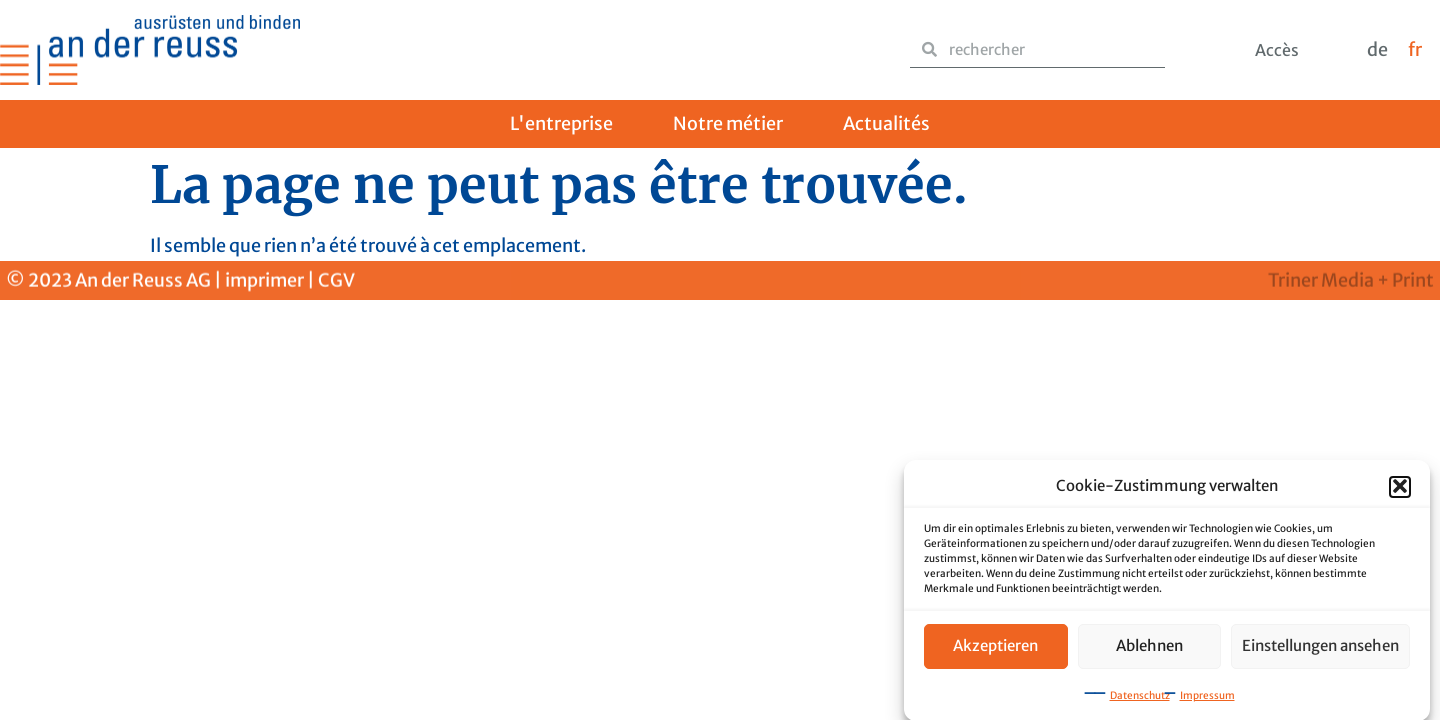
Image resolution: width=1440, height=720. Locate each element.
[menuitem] (1377, 50)
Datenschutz (1140, 697)
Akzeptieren (995, 647)
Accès (1277, 50)
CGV (336, 281)
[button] (1400, 489)
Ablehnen (1149, 647)
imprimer (264, 281)
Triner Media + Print (1351, 281)
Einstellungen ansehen (1320, 647)
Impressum (1207, 697)
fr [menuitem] (1415, 49)
